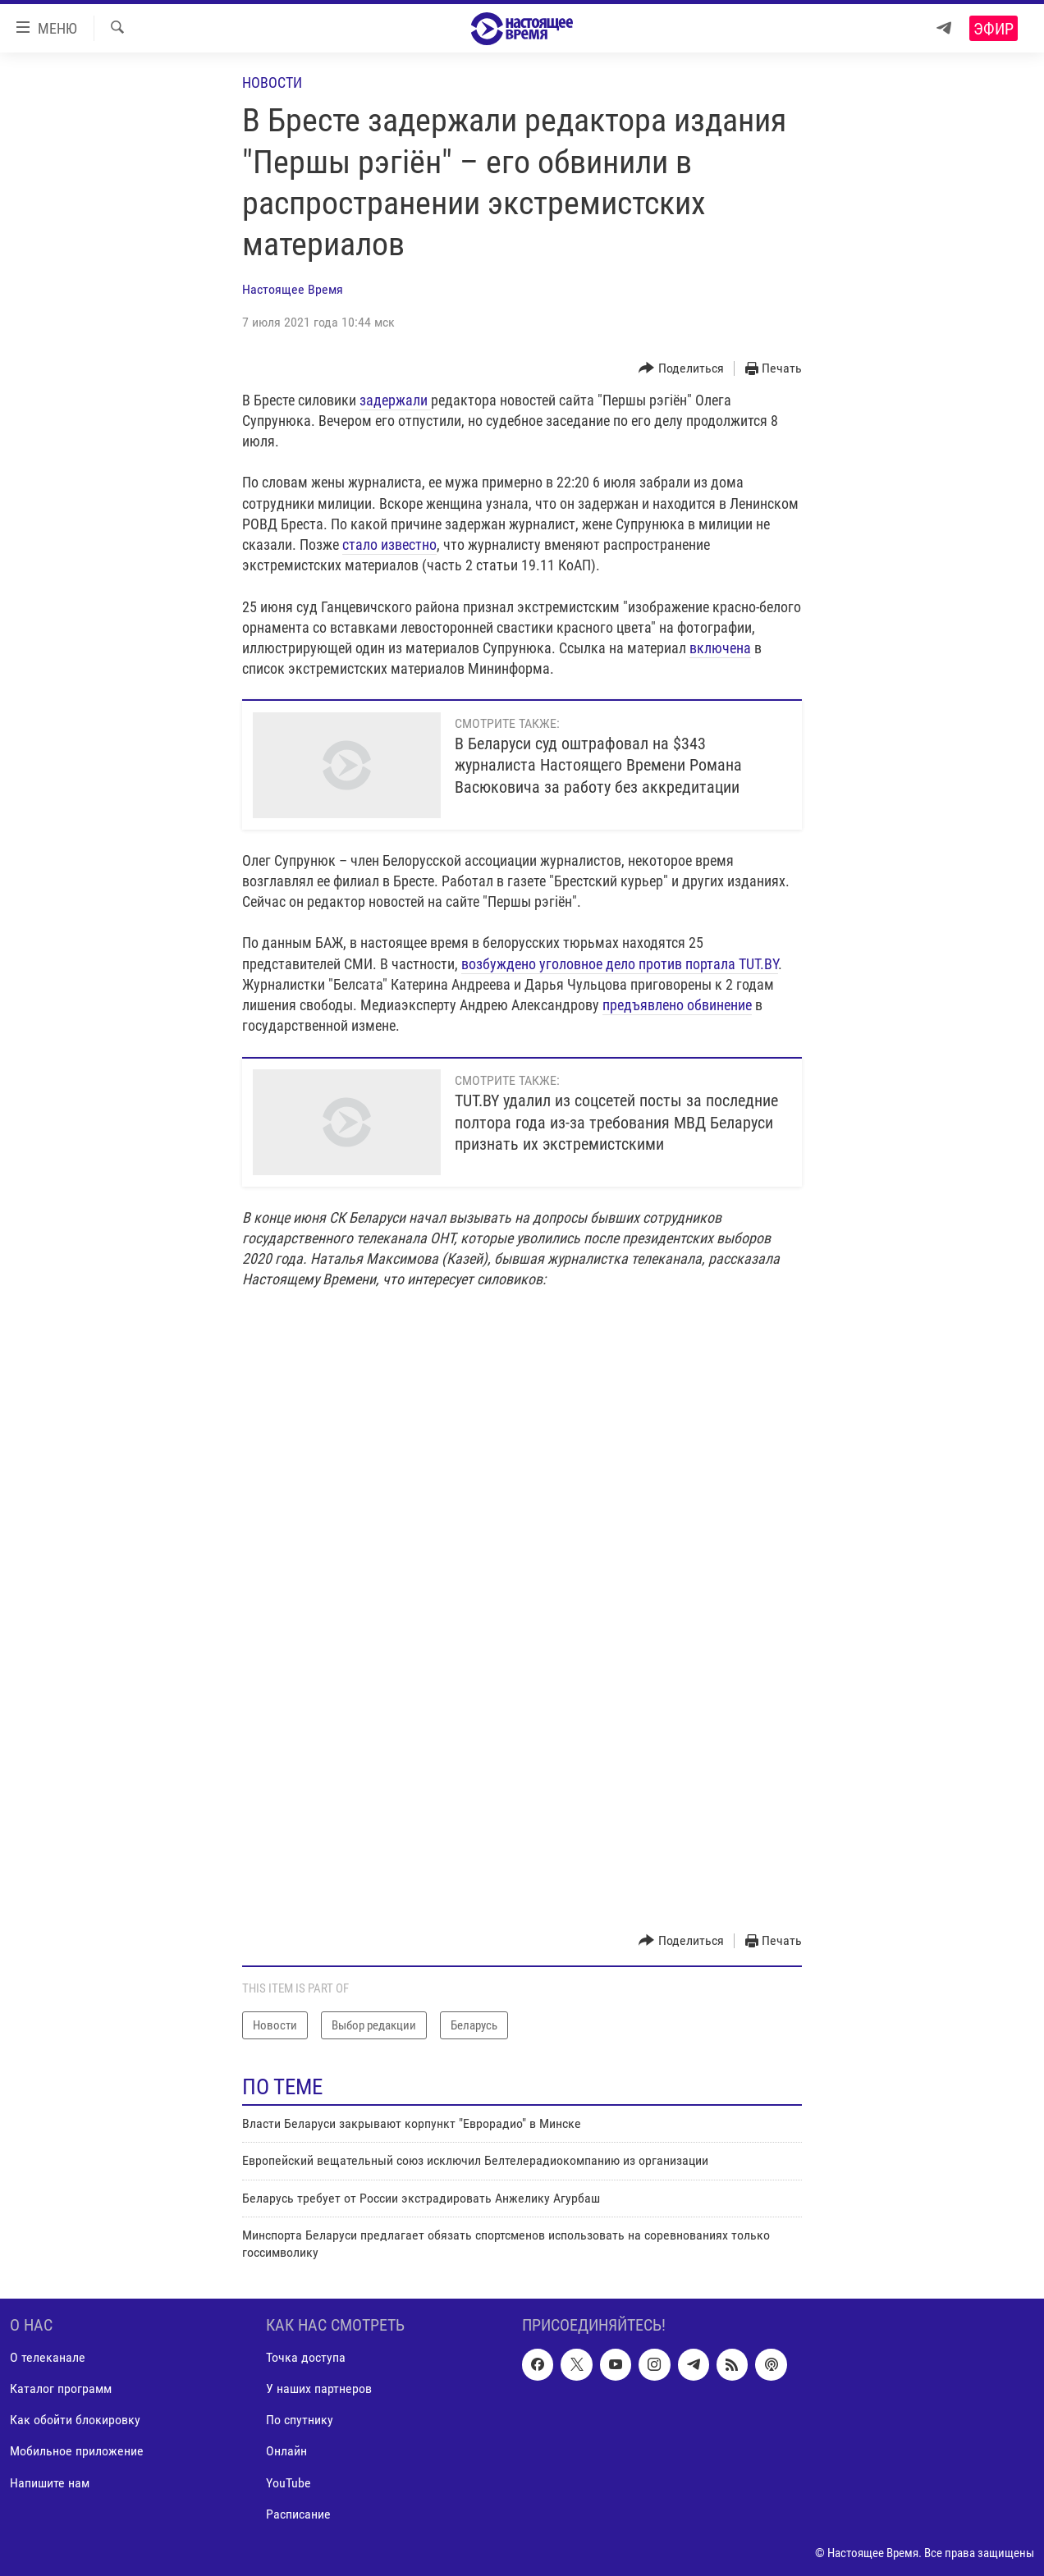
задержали (395, 400)
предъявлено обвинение (677, 1004)
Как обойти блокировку (75, 2419)
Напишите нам (49, 2482)
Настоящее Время (292, 289)
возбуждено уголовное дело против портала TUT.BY (619, 963)
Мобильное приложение (77, 2451)
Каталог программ (61, 2388)
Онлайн (286, 2451)
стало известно (389, 544)
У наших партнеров (319, 2388)
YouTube (288, 2482)
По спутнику (299, 2419)
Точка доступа (306, 2357)
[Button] (681, 369)
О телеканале (47, 2357)
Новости (272, 82)
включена (720, 648)
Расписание (298, 2514)
